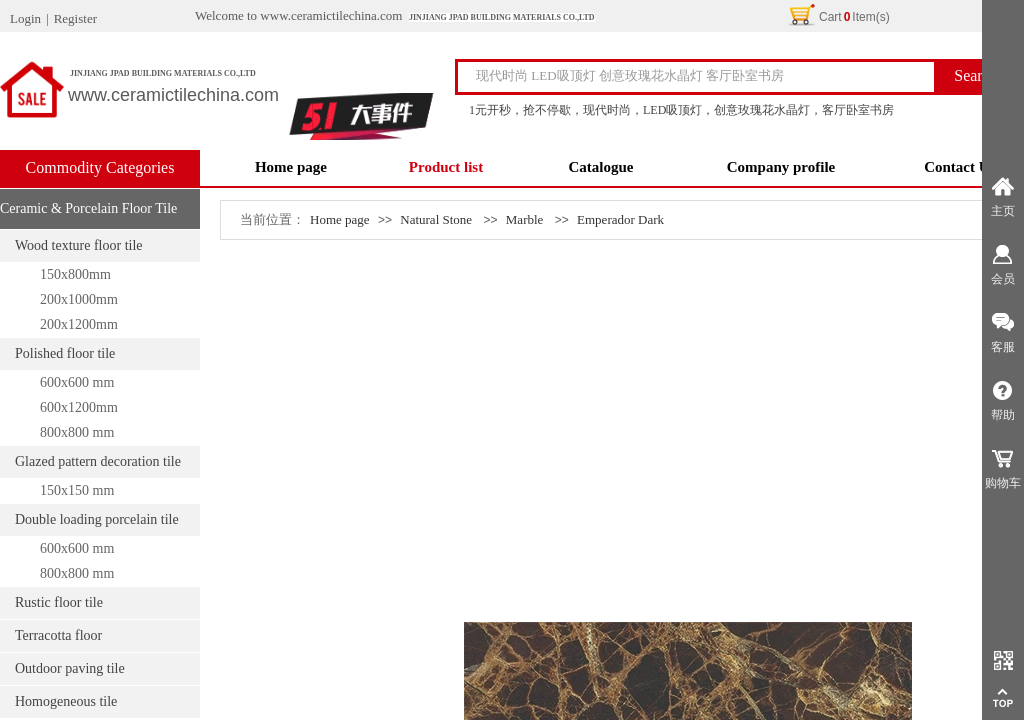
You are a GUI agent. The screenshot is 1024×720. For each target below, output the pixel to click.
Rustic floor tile (59, 602)
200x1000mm (79, 299)
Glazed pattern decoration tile (98, 461)
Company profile (781, 167)
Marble (525, 219)
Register (75, 18)
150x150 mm (77, 490)
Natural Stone (436, 219)
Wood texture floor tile (79, 245)
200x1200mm (79, 324)
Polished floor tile (65, 353)
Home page (291, 167)
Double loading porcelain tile (97, 519)
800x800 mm (77, 432)
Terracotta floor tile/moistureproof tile (61, 640)
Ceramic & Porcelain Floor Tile (88, 208)
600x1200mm (79, 407)
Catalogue (601, 167)
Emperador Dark (620, 219)
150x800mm (75, 274)
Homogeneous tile (66, 701)
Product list (446, 167)
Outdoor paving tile (70, 668)
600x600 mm (77, 382)
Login (25, 18)
